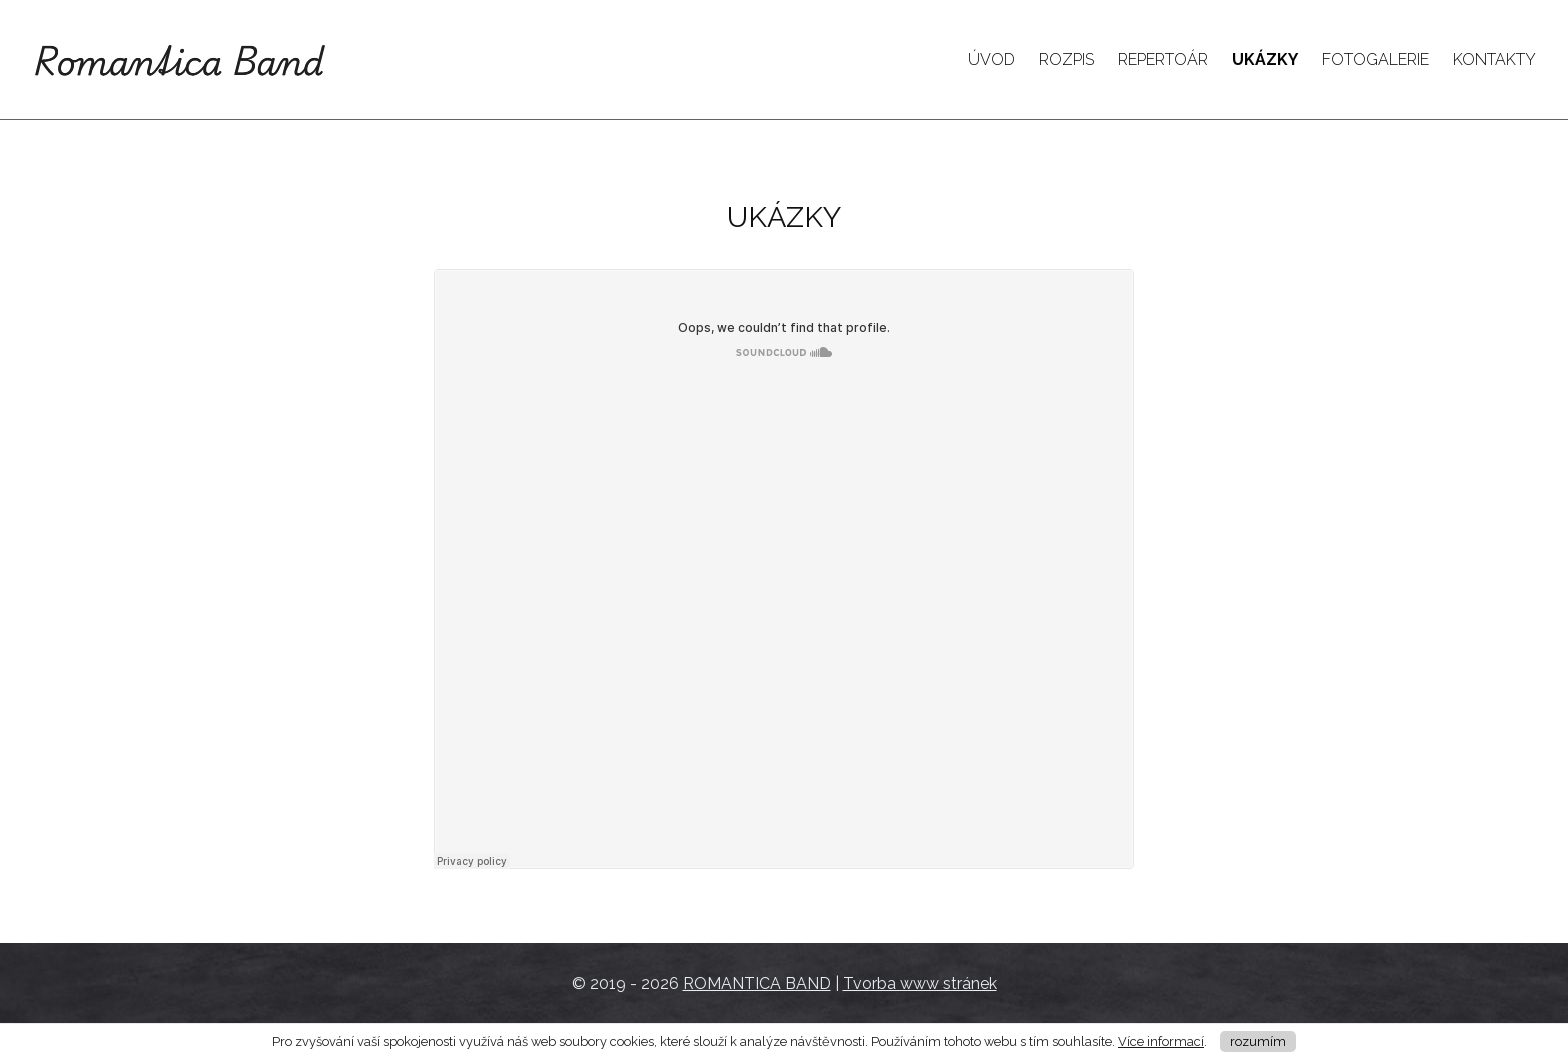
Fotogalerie (1375, 59)
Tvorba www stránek (920, 983)
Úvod (991, 59)
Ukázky (1265, 59)
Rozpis (1066, 59)
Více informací (1161, 1041)
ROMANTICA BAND (757, 983)
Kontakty (1494, 59)
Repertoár (1163, 59)
